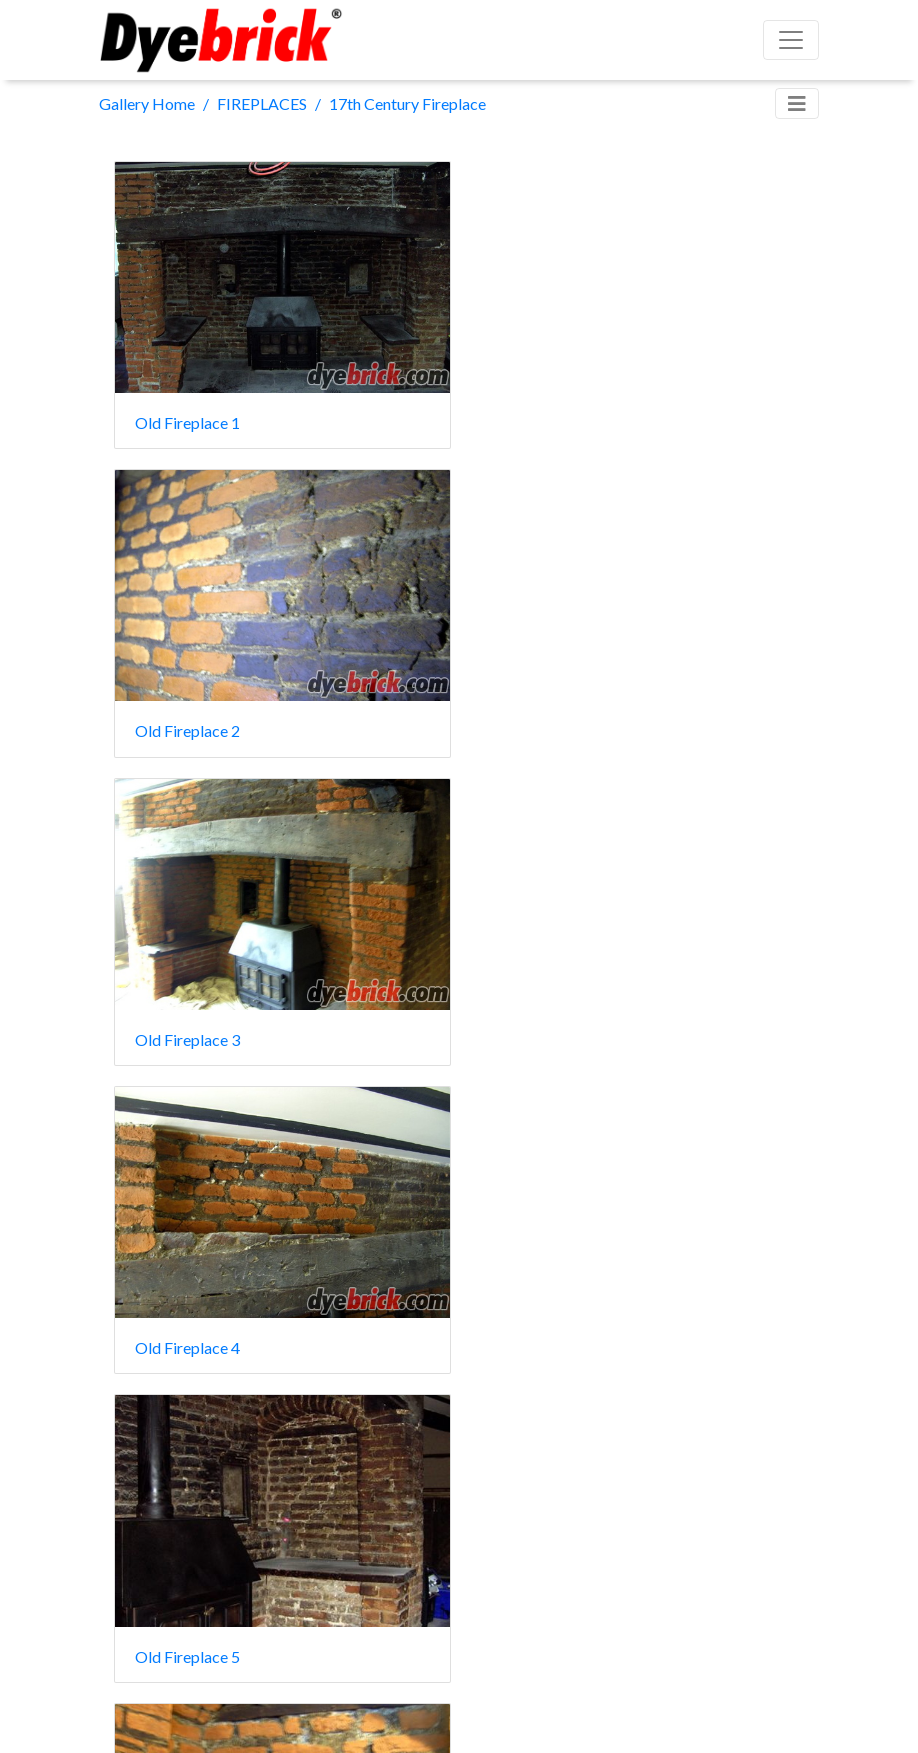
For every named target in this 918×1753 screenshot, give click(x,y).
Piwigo (502, 1710)
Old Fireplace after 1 (206, 1329)
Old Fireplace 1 (187, 417)
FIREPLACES (262, 103)
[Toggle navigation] (797, 103)
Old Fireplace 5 (187, 1025)
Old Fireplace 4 (547, 721)
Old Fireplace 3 (187, 721)
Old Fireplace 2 (547, 417)
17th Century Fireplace (407, 103)
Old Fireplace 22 (192, 1632)
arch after (528, 1025)
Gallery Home (147, 103)
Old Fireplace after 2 (566, 1329)
